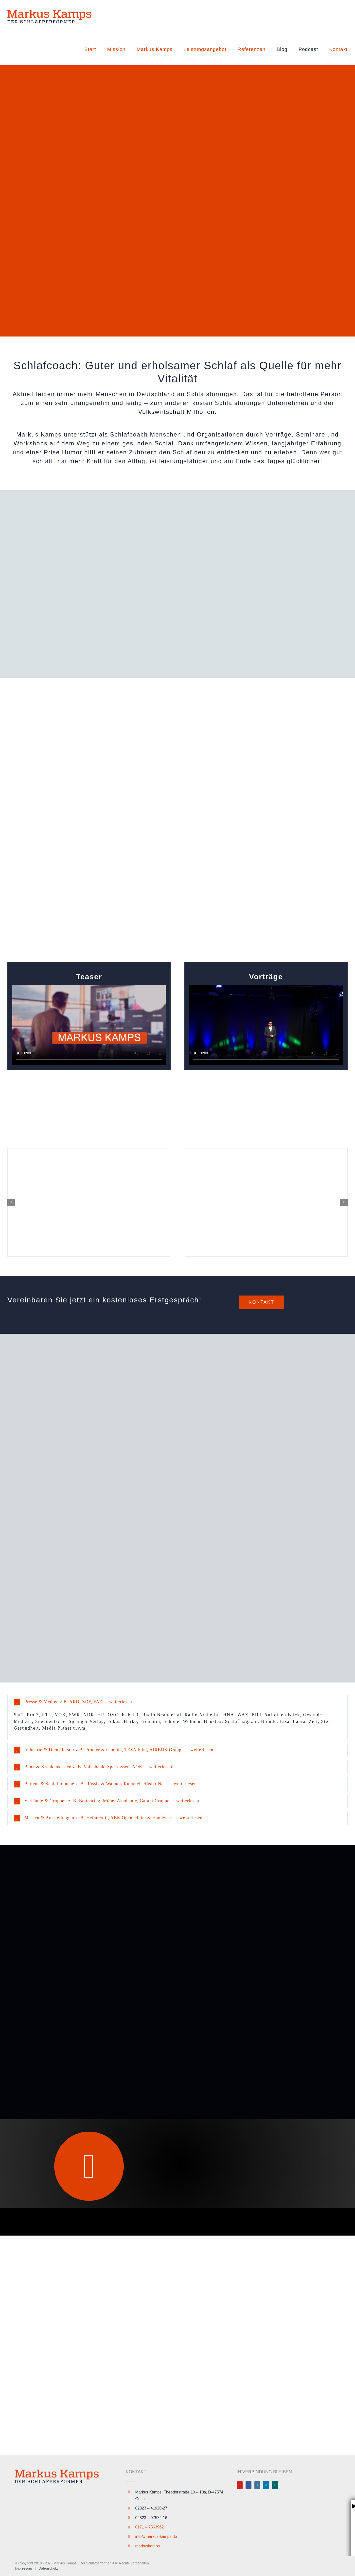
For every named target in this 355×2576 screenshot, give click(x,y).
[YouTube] (240, 2485)
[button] (177, 1702)
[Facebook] (248, 2485)
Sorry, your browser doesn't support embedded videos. (89, 1025)
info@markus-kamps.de (156, 2536)
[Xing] (275, 2485)
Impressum (24, 2568)
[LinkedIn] (266, 2485)
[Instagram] (257, 2485)
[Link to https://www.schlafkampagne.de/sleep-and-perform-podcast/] (89, 2166)
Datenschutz (48, 2568)
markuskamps (147, 2546)
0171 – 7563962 (149, 2527)
